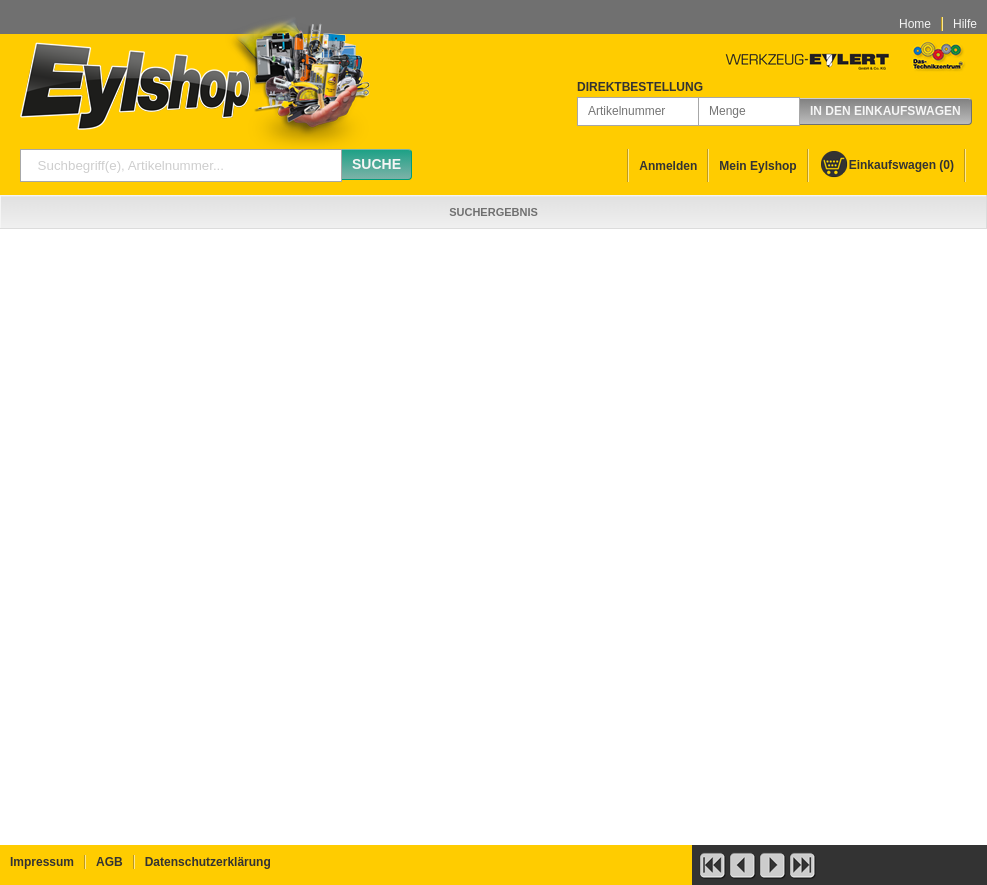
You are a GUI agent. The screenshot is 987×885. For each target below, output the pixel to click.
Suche (376, 164)
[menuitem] (887, 165)
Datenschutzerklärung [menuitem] (208, 862)
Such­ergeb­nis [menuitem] (493, 212)
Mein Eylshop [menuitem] (757, 166)
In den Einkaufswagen (885, 111)
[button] (712, 864)
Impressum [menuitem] (42, 862)
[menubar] (938, 24)
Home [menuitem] (915, 24)
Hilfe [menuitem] (965, 24)
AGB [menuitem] (109, 862)
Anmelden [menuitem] (668, 166)
